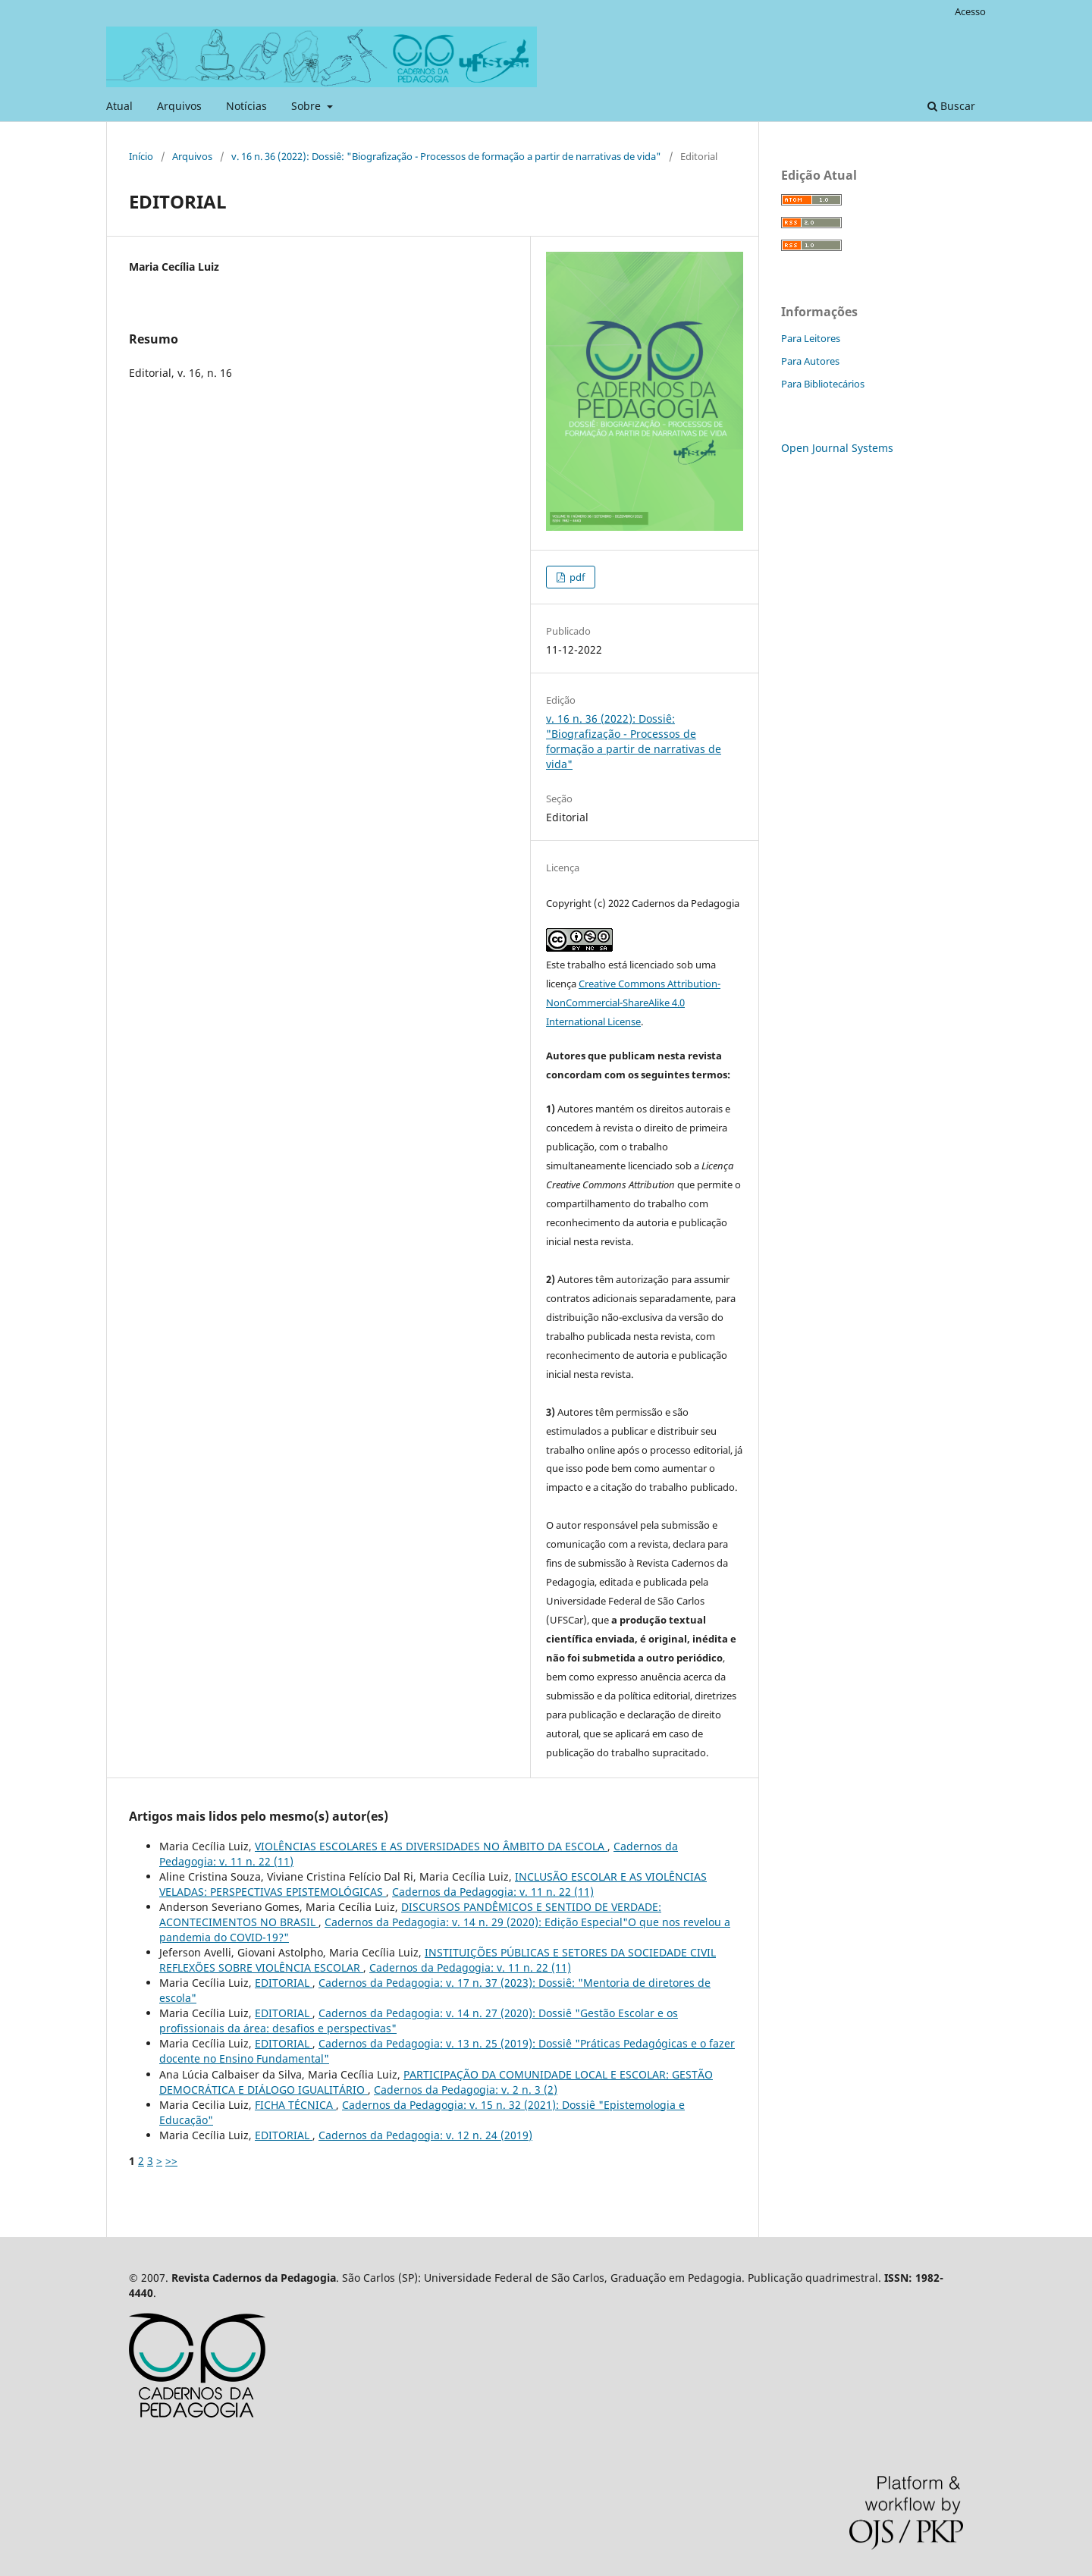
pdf (576, 577)
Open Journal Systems (837, 448)
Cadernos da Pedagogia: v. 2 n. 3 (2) (465, 2089)
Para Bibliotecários (822, 384)
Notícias (246, 106)
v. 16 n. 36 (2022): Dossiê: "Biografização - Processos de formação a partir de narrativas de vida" (446, 156)
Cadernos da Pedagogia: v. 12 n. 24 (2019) (425, 2135)
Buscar (951, 106)
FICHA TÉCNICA (295, 2105)
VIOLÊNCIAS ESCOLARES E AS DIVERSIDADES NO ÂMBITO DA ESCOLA (431, 1846)
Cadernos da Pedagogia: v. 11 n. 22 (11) (493, 1891)
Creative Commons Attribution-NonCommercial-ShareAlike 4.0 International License (633, 1002)
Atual (119, 106)
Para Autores (810, 361)
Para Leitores (810, 338)
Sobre (307, 106)
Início (141, 156)
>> (171, 2161)
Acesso (970, 11)
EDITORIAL (283, 1982)
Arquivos (179, 106)
